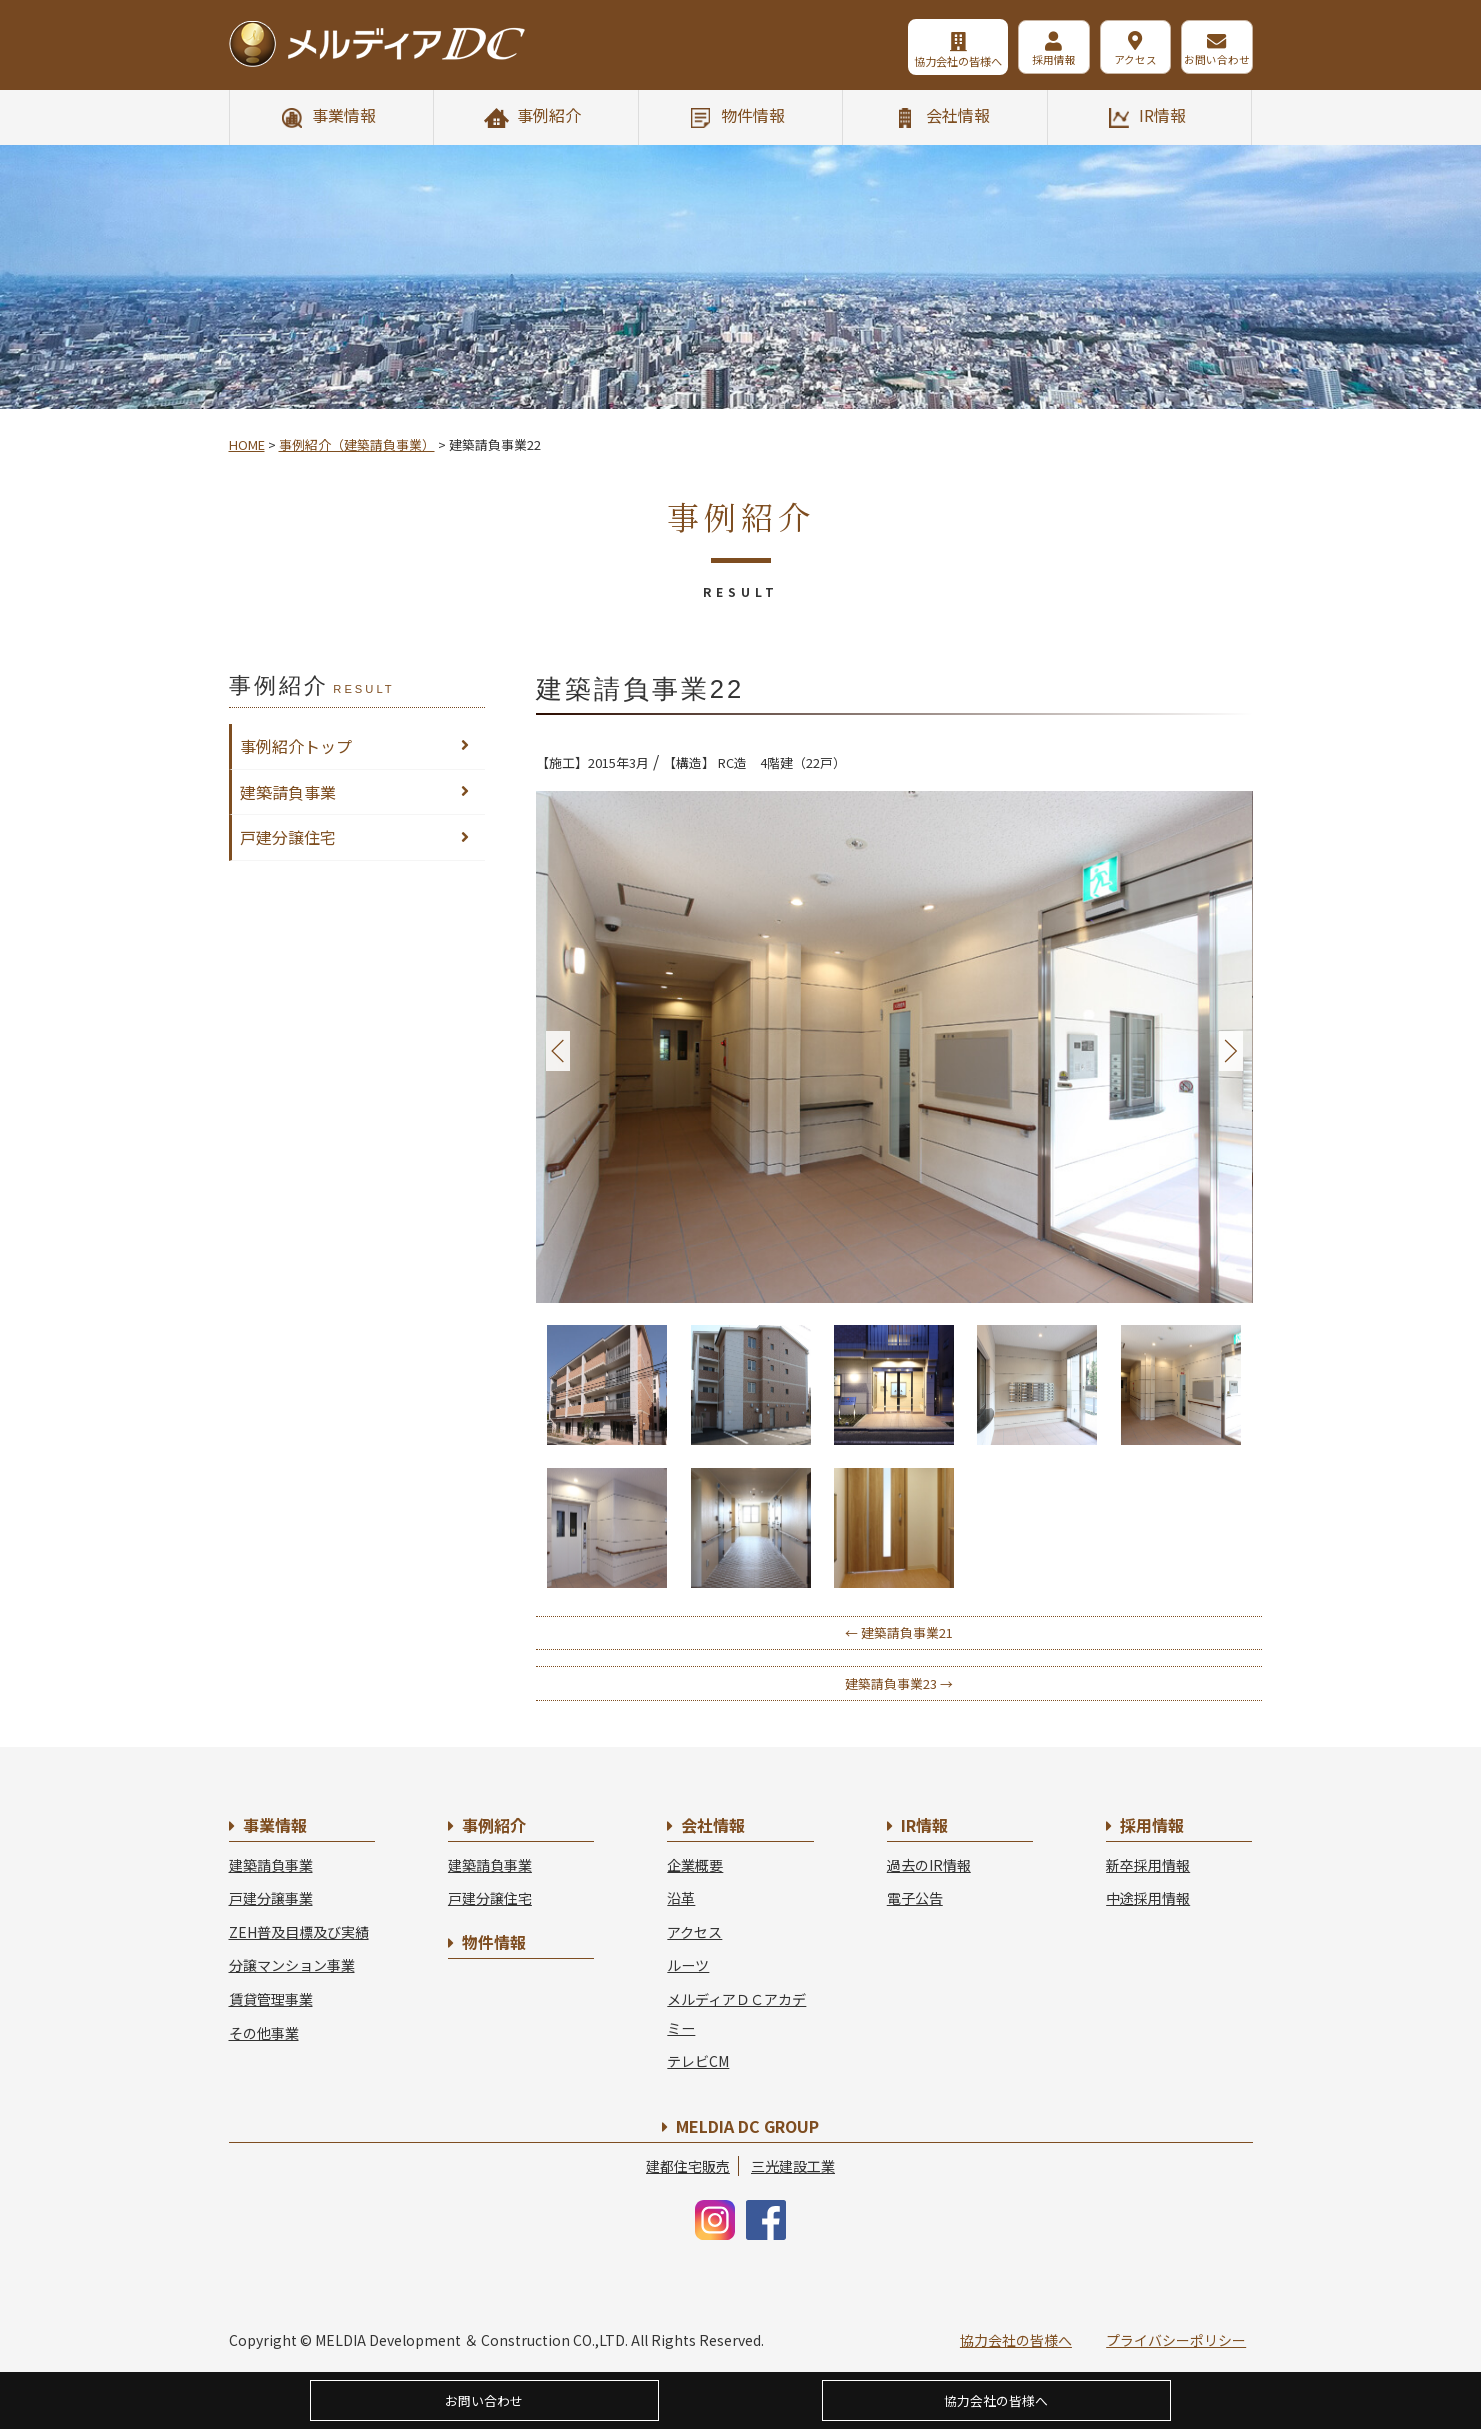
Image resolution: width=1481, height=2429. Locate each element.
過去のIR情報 (929, 1865)
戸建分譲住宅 (288, 837)
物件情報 (753, 115)
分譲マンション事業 (292, 1965)
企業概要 (695, 1865)
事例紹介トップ (296, 746)
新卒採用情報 (1148, 1865)
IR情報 (1162, 115)
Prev (558, 1052)
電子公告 (915, 1898)
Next (1231, 1052)
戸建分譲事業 (271, 1898)
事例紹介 (549, 115)
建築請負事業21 (899, 1632)
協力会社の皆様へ (933, 61)
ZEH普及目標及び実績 (299, 1932)
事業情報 (344, 115)
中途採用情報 (1148, 1898)
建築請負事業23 (899, 1683)
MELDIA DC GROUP (747, 2126)
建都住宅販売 (688, 2166)
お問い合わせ (1215, 61)
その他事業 (264, 2033)
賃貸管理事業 (271, 1999)
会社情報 (958, 115)
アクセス (1124, 61)
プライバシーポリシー (1176, 2340)
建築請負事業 (288, 792)
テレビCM (698, 2061)
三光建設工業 (793, 2166)
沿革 (681, 1898)
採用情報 (1035, 61)
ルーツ (688, 1965)
